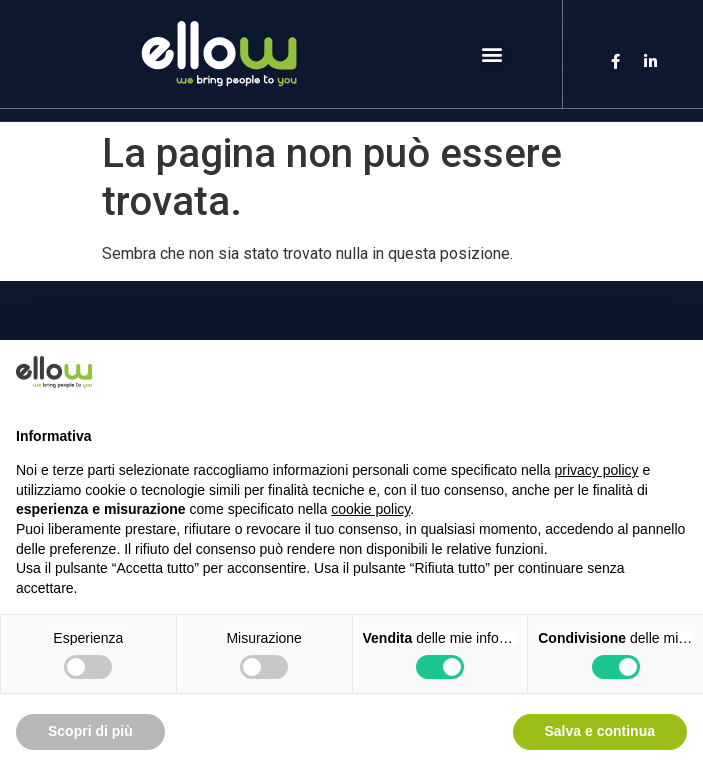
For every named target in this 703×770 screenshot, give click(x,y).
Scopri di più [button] (90, 731)
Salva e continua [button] (600, 731)
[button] (492, 54)
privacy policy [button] (597, 470)
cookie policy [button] (370, 509)
